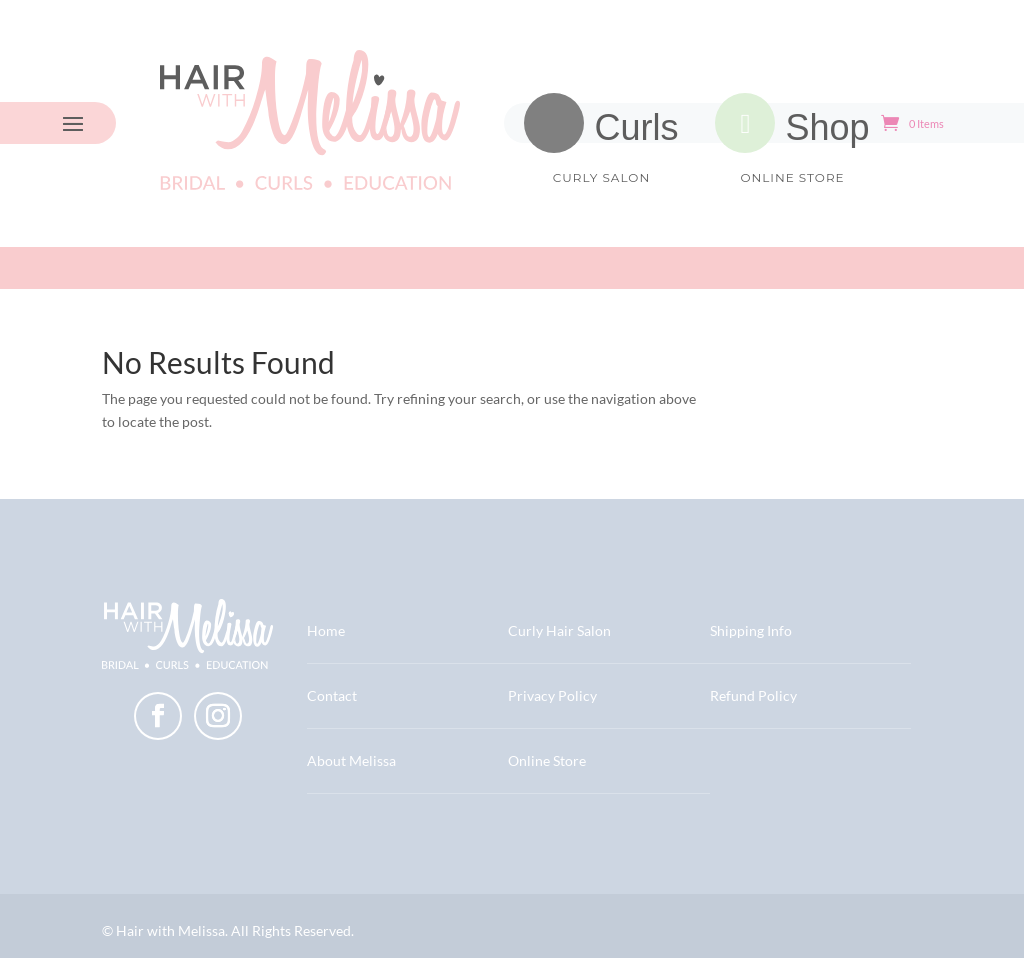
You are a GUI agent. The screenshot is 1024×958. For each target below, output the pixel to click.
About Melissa (351, 760)
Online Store (547, 760)
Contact (332, 695)
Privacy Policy (552, 695)
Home (326, 630)
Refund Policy (753, 695)
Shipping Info (751, 630)
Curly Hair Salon (559, 630)
